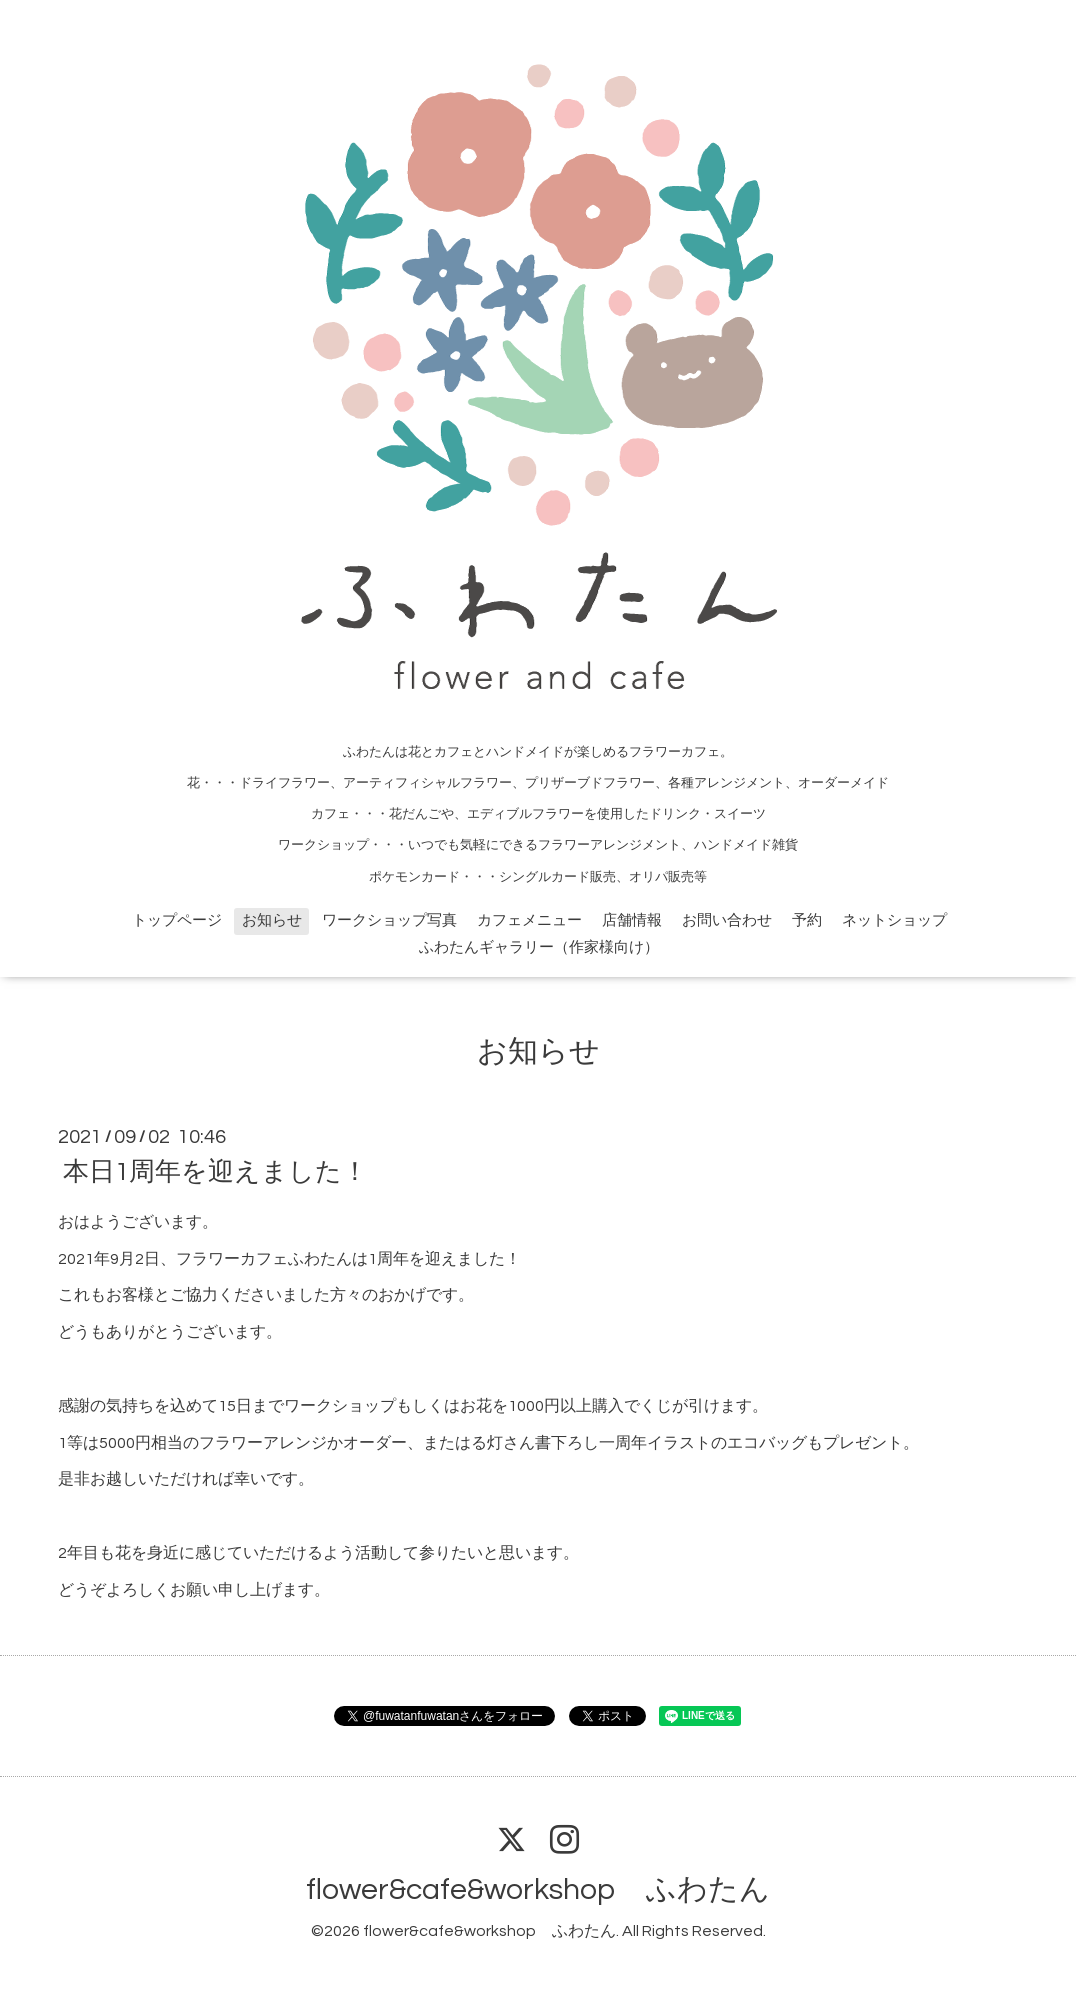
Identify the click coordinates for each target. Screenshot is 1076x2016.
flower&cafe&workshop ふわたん (538, 1889)
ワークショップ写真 (389, 920)
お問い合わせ (727, 920)
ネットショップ (894, 920)
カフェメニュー (529, 920)
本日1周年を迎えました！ (215, 1172)
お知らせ (272, 920)
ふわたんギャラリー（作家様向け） (539, 947)
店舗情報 (632, 920)
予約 (807, 920)
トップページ (177, 920)
